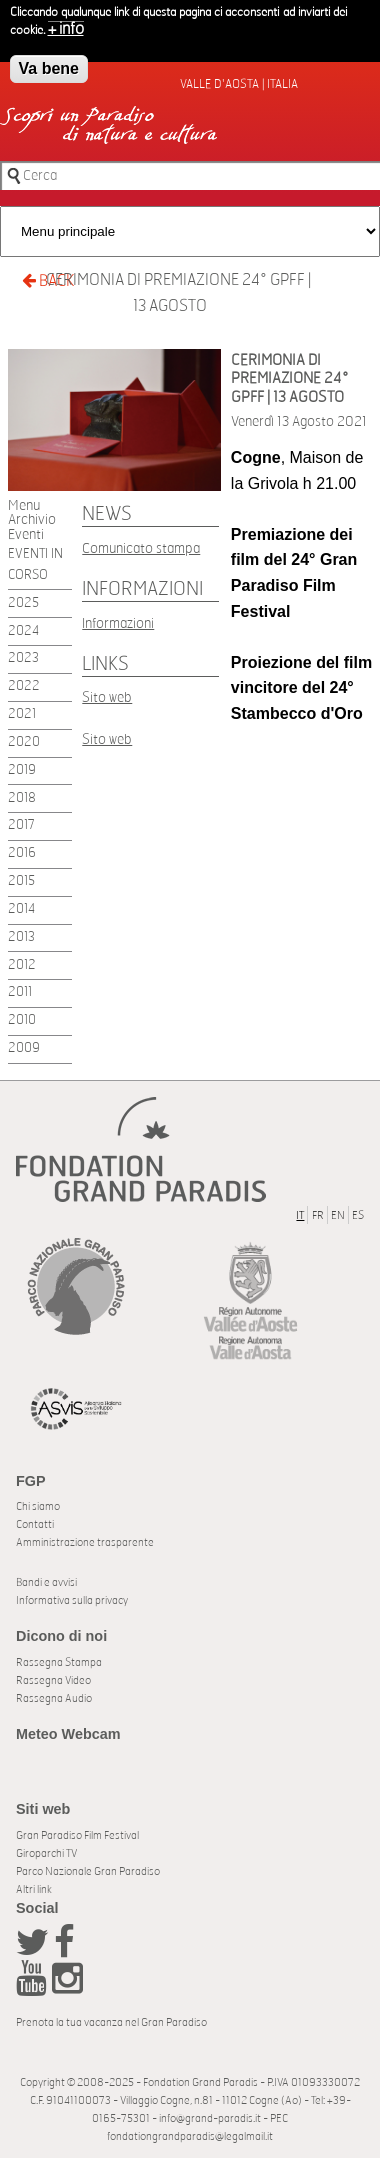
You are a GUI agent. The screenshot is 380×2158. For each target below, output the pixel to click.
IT (300, 1215)
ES (358, 1215)
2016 (22, 853)
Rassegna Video (53, 1680)
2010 (22, 1020)
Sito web (107, 697)
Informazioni (118, 623)
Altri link (34, 1889)
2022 (24, 686)
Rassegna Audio (54, 1698)
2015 (21, 881)
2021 (22, 714)
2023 (23, 658)
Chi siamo (38, 1506)
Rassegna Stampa (59, 1662)
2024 (23, 631)
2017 (21, 825)
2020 (24, 742)
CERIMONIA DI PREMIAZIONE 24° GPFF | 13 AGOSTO (178, 293)
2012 (22, 965)
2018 (22, 798)
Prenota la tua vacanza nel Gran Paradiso (111, 2022)
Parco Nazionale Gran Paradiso (88, 1871)
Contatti (35, 1524)
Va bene (49, 64)
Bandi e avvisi (46, 1582)
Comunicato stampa (141, 548)
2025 (23, 603)
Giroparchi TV (46, 1853)
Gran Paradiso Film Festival (77, 1835)
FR (318, 1215)
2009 (24, 1048)
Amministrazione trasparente (85, 1542)
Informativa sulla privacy (72, 1600)
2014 (21, 909)
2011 (20, 992)
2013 (21, 937)
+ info (66, 25)
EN (338, 1215)
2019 (22, 770)
